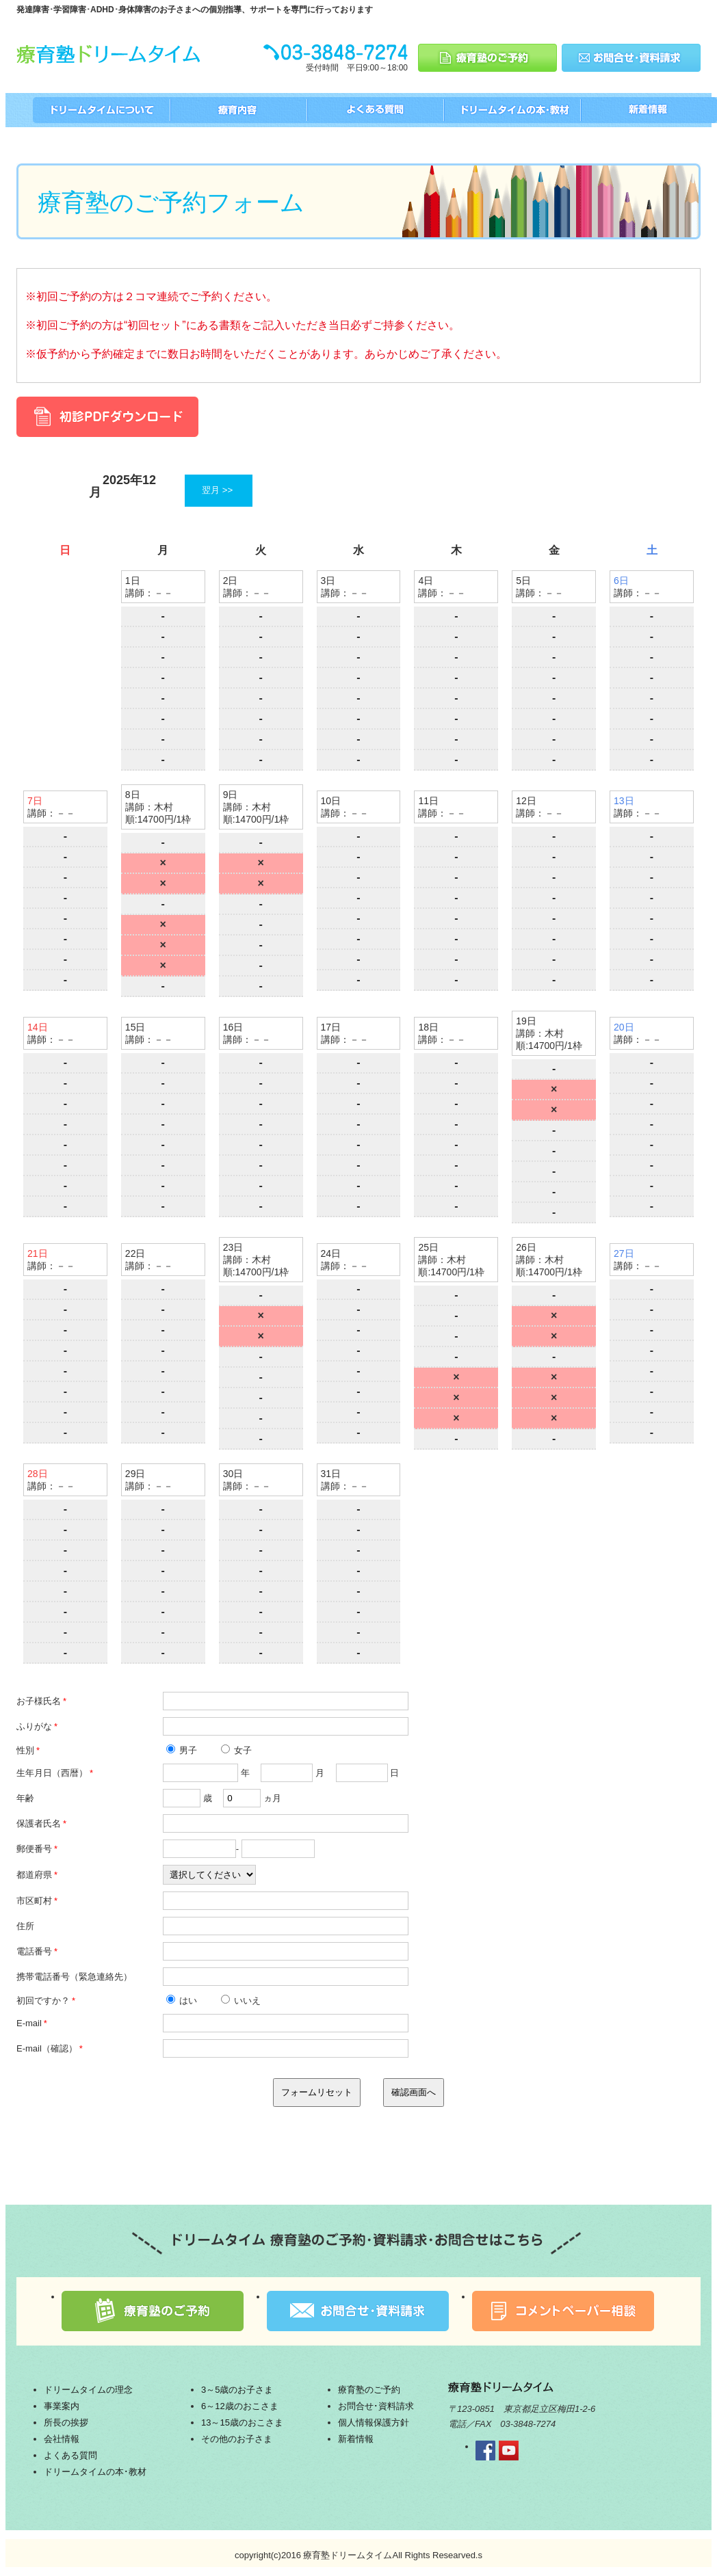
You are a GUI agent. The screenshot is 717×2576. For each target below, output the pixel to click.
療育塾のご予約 (369, 2390)
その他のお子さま (236, 2439)
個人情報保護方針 (373, 2422)
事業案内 (61, 2406)
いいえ (241, 2000)
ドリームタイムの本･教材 (95, 2472)
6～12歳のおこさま (239, 2406)
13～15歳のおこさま (242, 2422)
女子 (236, 1750)
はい (182, 2000)
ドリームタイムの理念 (88, 2390)
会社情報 (61, 2439)
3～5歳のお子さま (237, 2390)
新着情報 (356, 2439)
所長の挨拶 (66, 2422)
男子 (182, 1750)
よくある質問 (70, 2455)
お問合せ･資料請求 (376, 2406)
